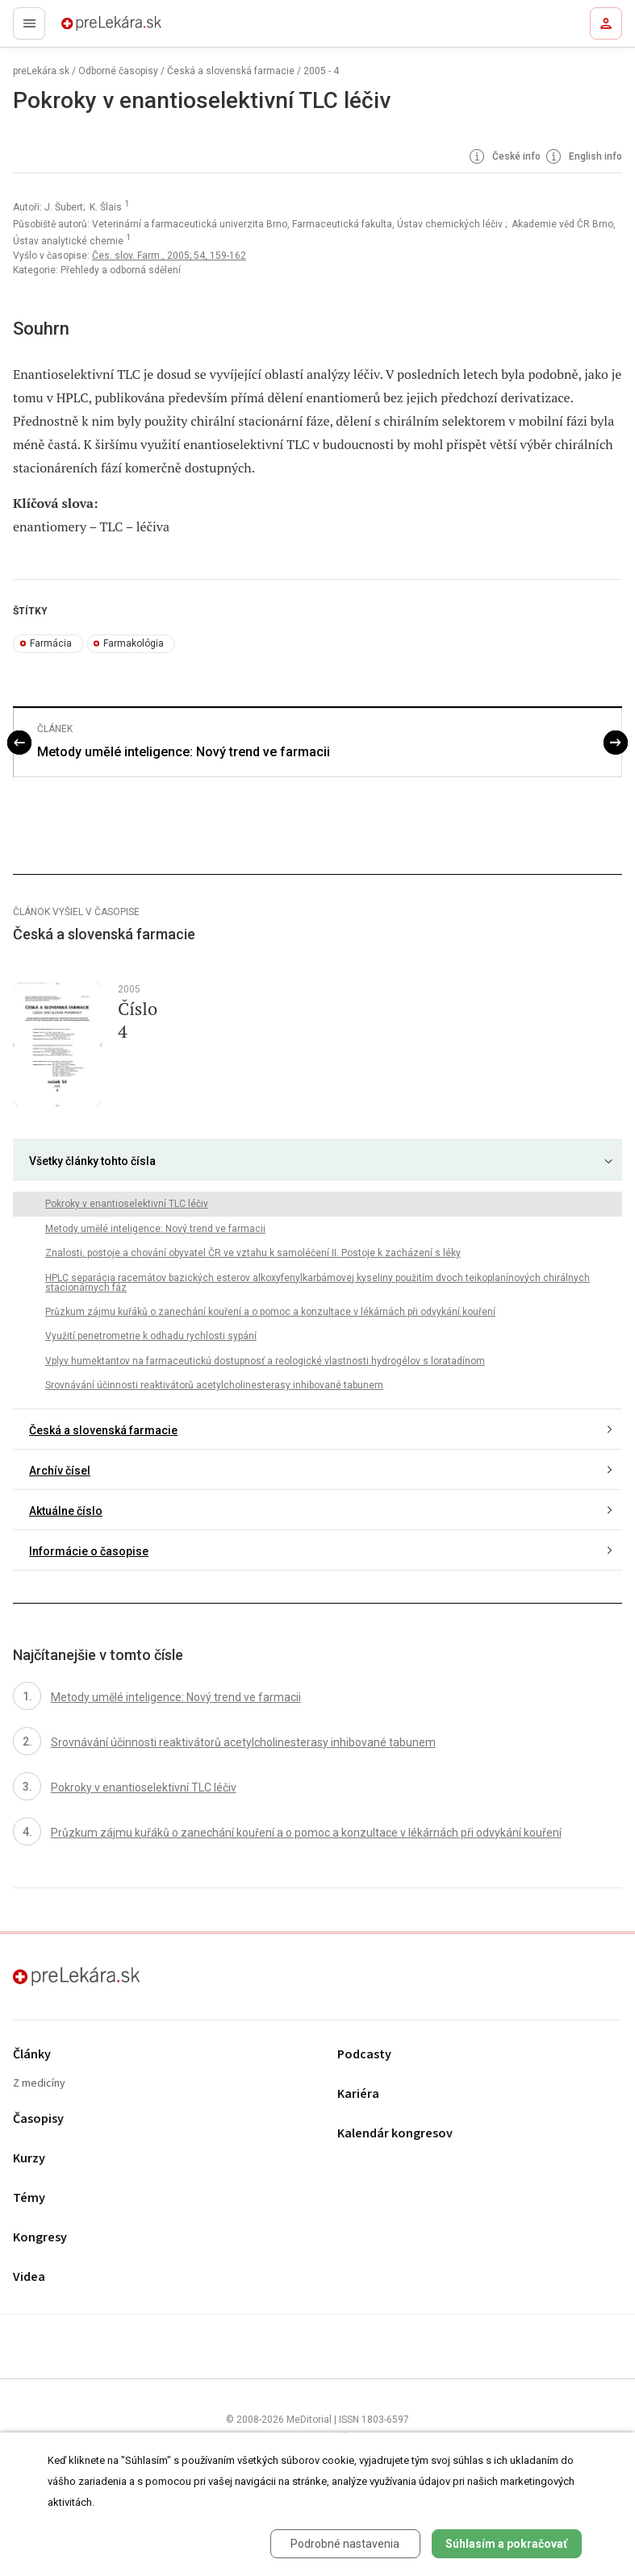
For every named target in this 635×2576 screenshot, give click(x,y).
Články (32, 2054)
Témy (29, 2198)
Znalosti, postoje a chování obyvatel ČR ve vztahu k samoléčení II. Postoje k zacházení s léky (253, 1253)
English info (582, 157)
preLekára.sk (82, 28)
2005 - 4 (321, 71)
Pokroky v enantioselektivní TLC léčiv (126, 1203)
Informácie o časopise (88, 1551)
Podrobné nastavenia (344, 2543)
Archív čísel (59, 1470)
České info (503, 157)
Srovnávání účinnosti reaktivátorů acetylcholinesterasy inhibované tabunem (214, 1385)
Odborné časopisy (118, 71)
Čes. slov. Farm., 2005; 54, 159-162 (169, 255)
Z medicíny (39, 2083)
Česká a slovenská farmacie (231, 71)
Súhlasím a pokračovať (506, 2543)
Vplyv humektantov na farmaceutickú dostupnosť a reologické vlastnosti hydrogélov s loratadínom (265, 1361)
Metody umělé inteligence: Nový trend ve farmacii (183, 751)
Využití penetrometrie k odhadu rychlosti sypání (151, 1336)
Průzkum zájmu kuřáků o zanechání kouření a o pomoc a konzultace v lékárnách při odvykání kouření (270, 1311)
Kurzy (29, 2158)
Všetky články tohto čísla (92, 1161)
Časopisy (38, 2119)
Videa (29, 2277)
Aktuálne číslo (65, 1510)
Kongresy (40, 2237)
